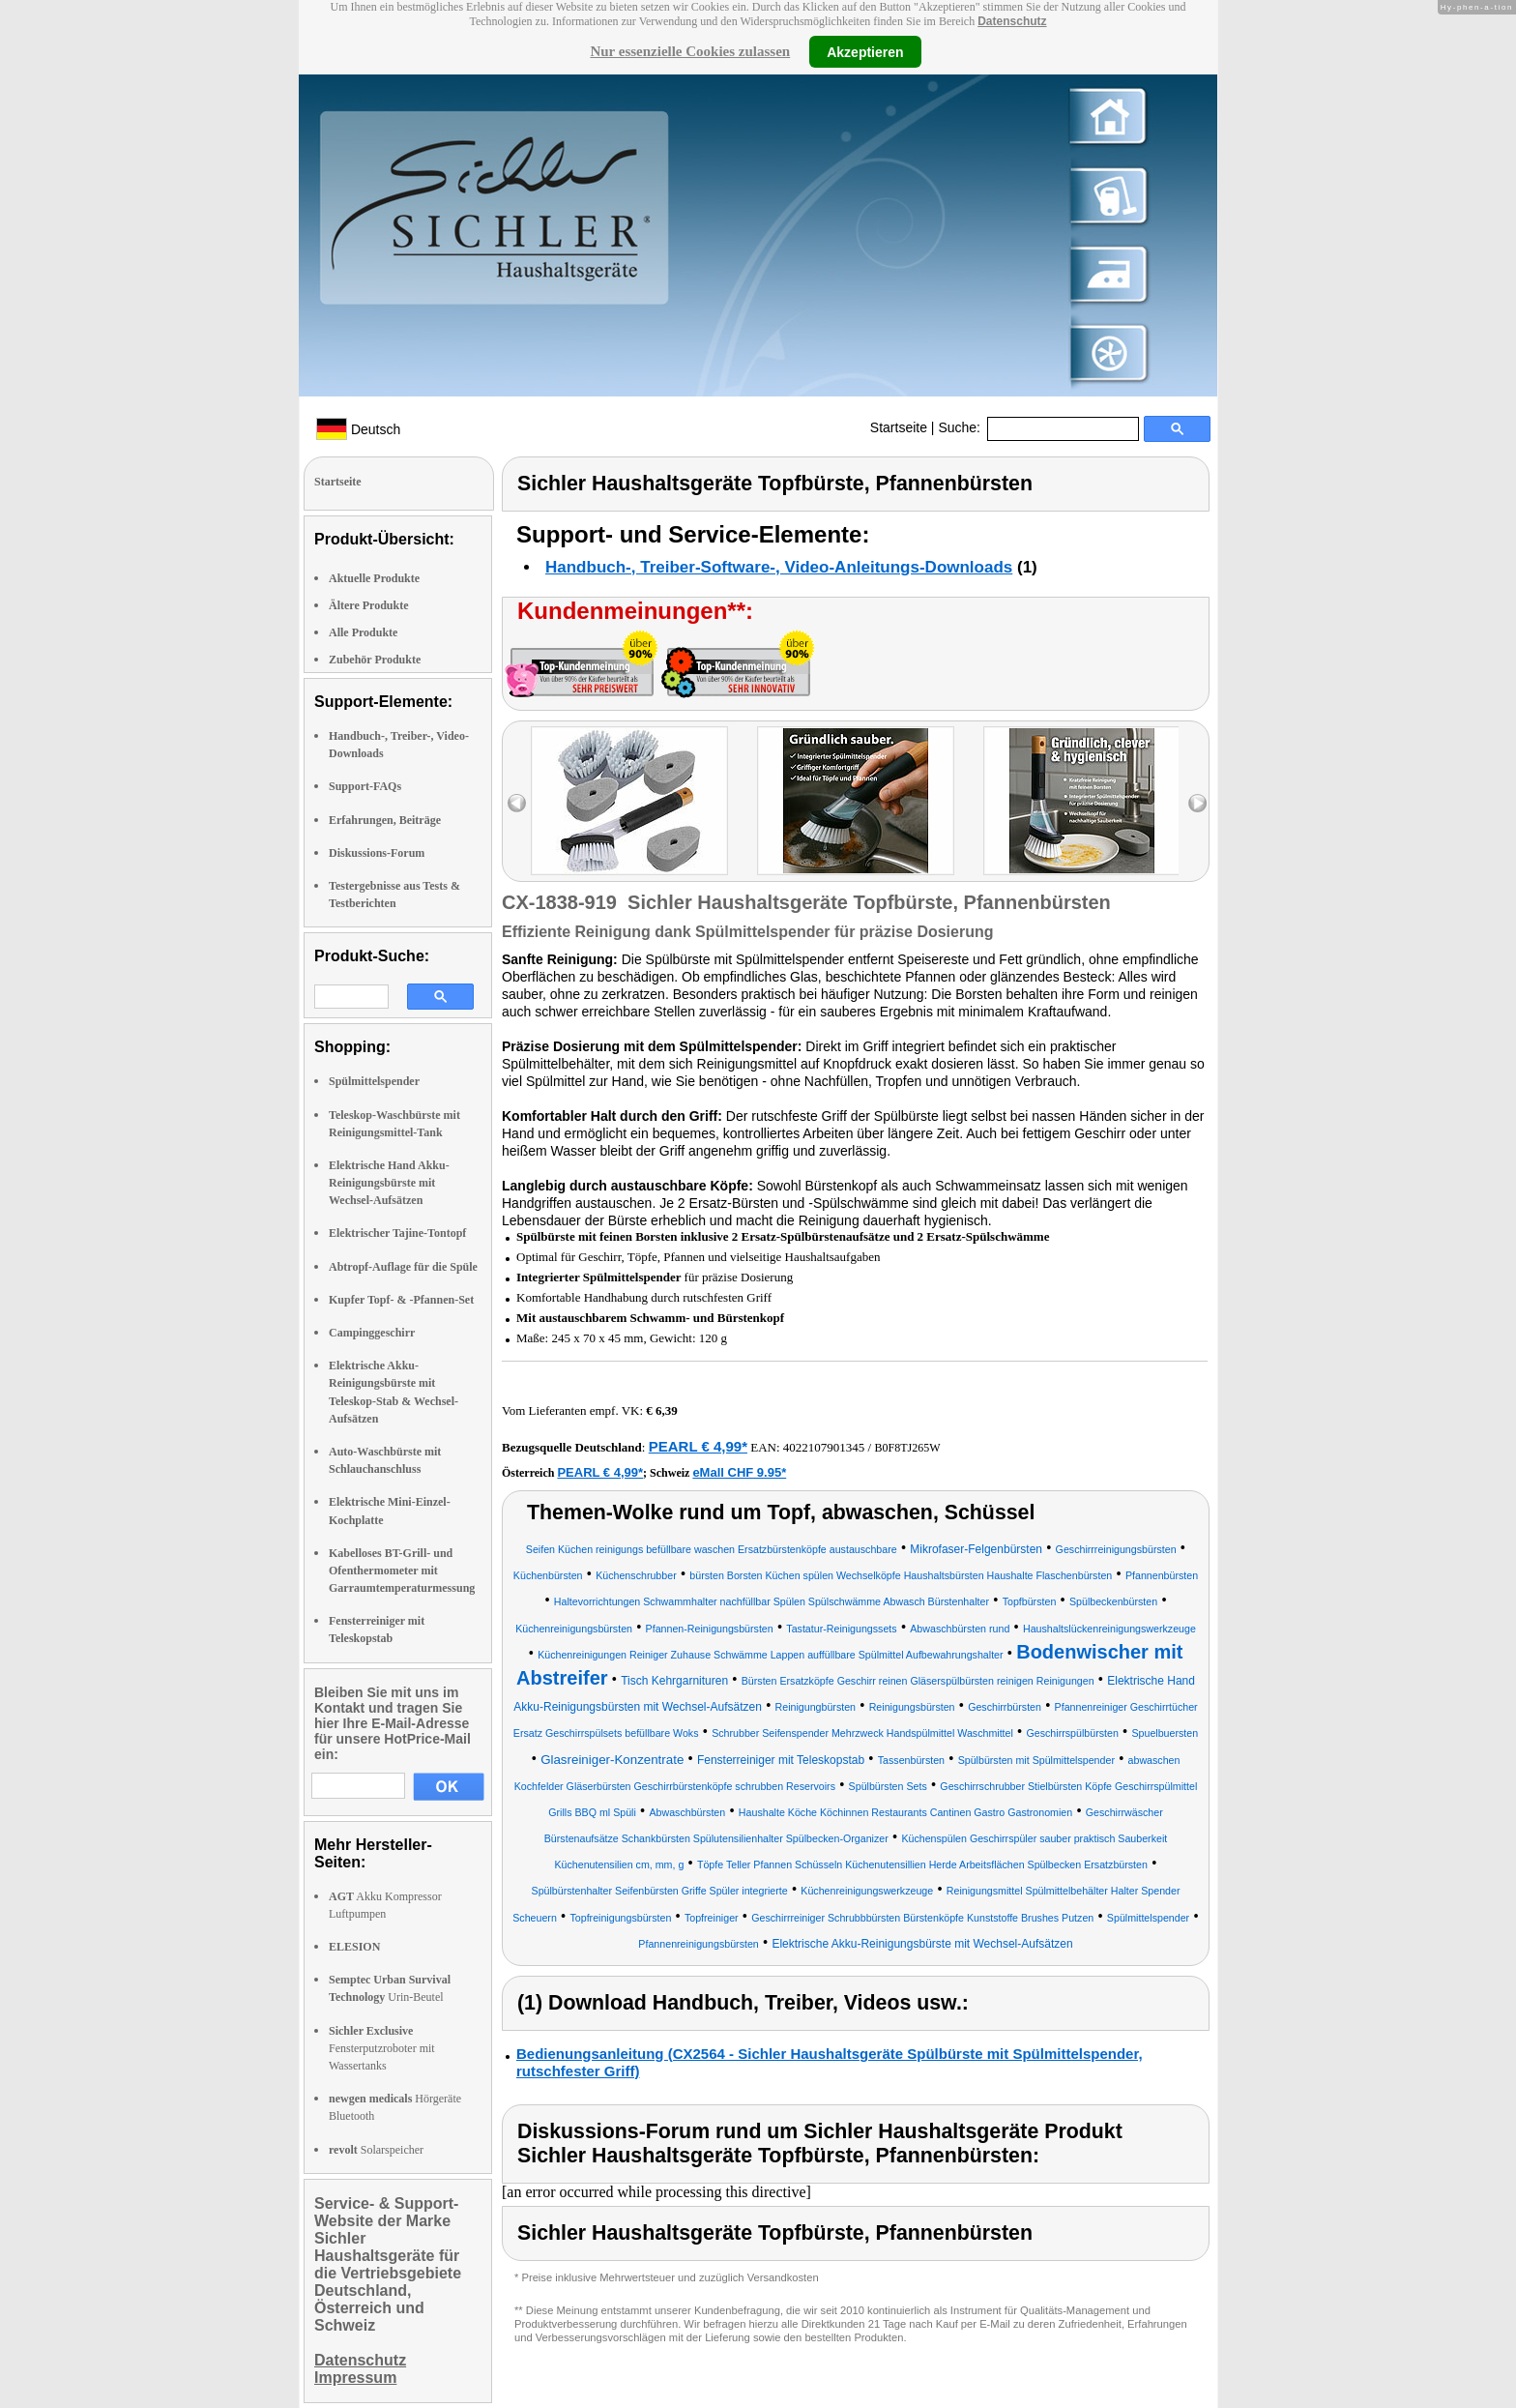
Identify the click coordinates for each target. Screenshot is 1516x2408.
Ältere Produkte (369, 605)
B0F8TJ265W (907, 1447)
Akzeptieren (865, 51)
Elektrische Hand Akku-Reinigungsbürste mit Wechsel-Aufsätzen (389, 1183)
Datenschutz (1011, 21)
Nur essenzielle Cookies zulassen (690, 51)
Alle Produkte (363, 632)
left (517, 803)
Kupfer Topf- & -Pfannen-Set (401, 1300)
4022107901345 (824, 1447)
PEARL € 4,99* (698, 1446)
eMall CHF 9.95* (739, 1472)
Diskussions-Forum (376, 853)
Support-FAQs (365, 786)
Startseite (898, 427)
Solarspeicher (376, 2150)
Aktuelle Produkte (374, 578)
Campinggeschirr (372, 1332)
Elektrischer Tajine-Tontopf (397, 1233)
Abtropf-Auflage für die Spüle (403, 1267)
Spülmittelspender (374, 1081)
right (1197, 803)
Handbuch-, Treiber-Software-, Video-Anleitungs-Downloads (778, 567)
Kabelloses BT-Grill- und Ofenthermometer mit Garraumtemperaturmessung (402, 1570)
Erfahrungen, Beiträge (385, 820)
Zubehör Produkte (375, 659)
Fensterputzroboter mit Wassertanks (382, 2048)
